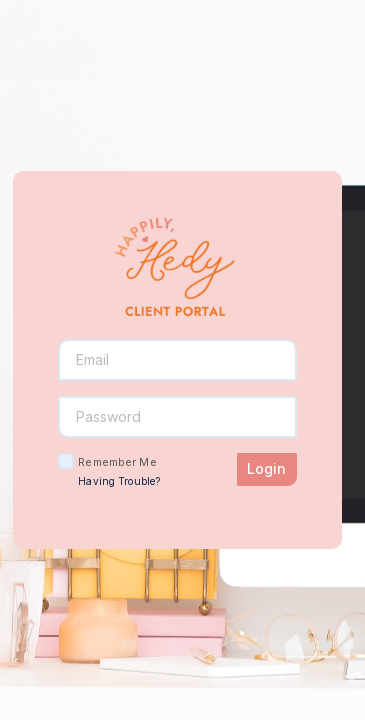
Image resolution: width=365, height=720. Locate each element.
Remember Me (117, 462)
